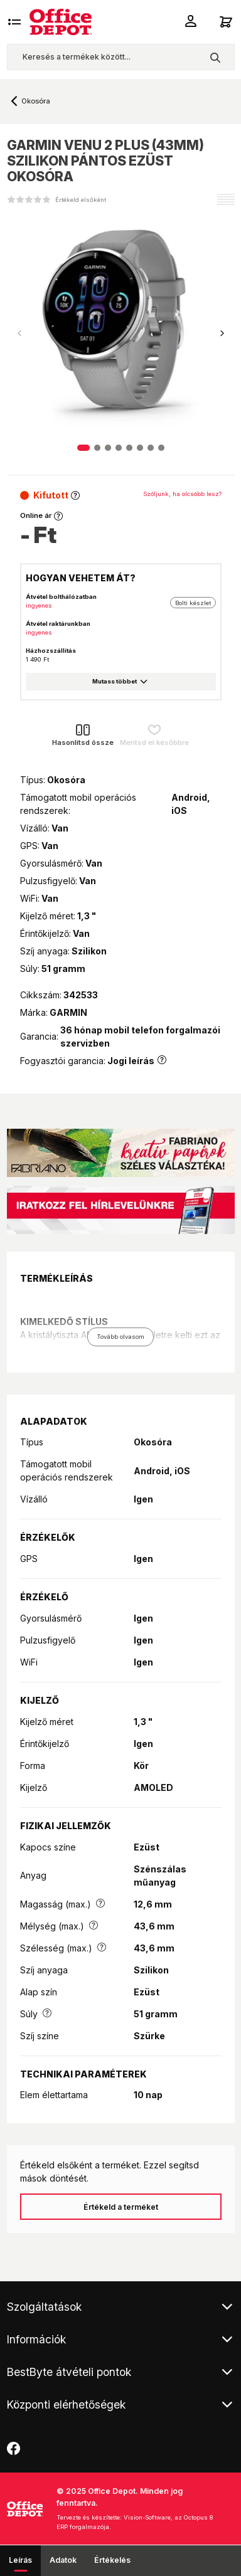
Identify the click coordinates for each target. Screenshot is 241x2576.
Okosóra (35, 101)
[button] (222, 333)
